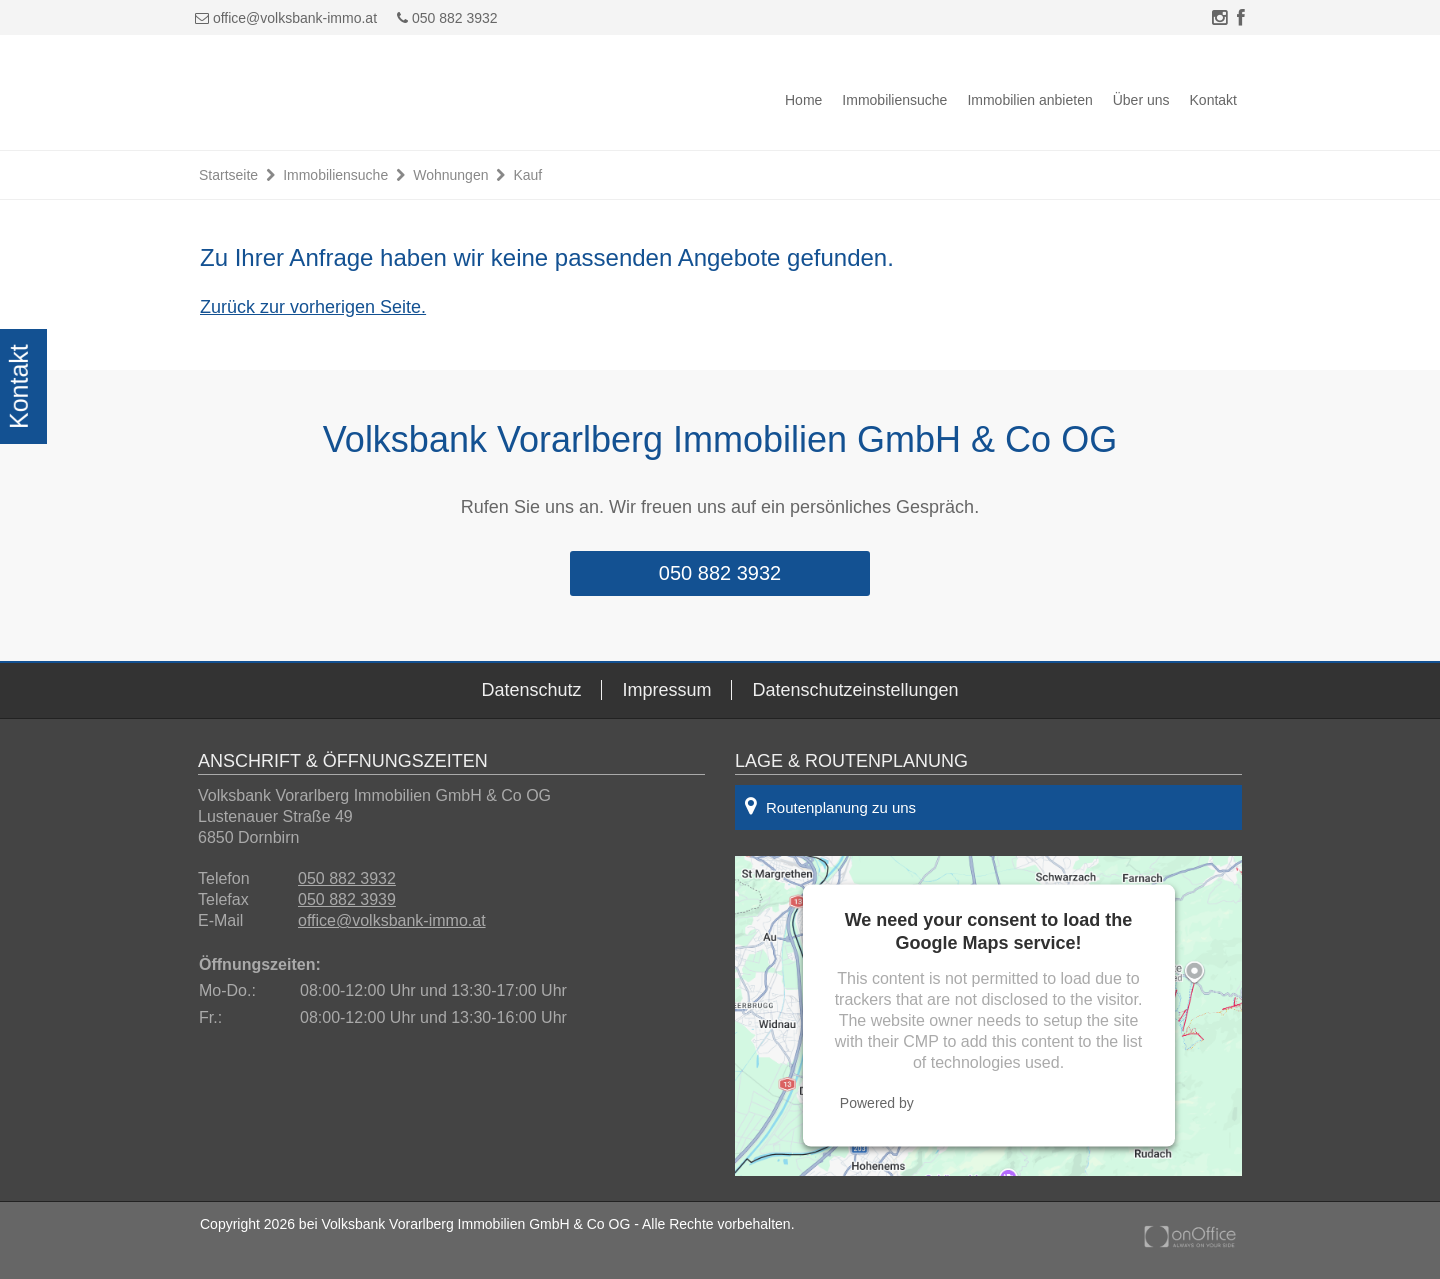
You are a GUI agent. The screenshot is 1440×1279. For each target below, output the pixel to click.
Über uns (1141, 100)
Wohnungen (450, 175)
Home (803, 100)
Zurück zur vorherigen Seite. (313, 307)
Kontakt (1213, 100)
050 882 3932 (447, 18)
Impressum (666, 690)
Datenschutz (531, 690)
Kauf (527, 175)
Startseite (228, 175)
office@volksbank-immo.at (295, 18)
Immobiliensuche (894, 100)
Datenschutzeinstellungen (855, 690)
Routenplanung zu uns (830, 806)
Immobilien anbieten (1029, 100)
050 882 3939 (347, 899)
